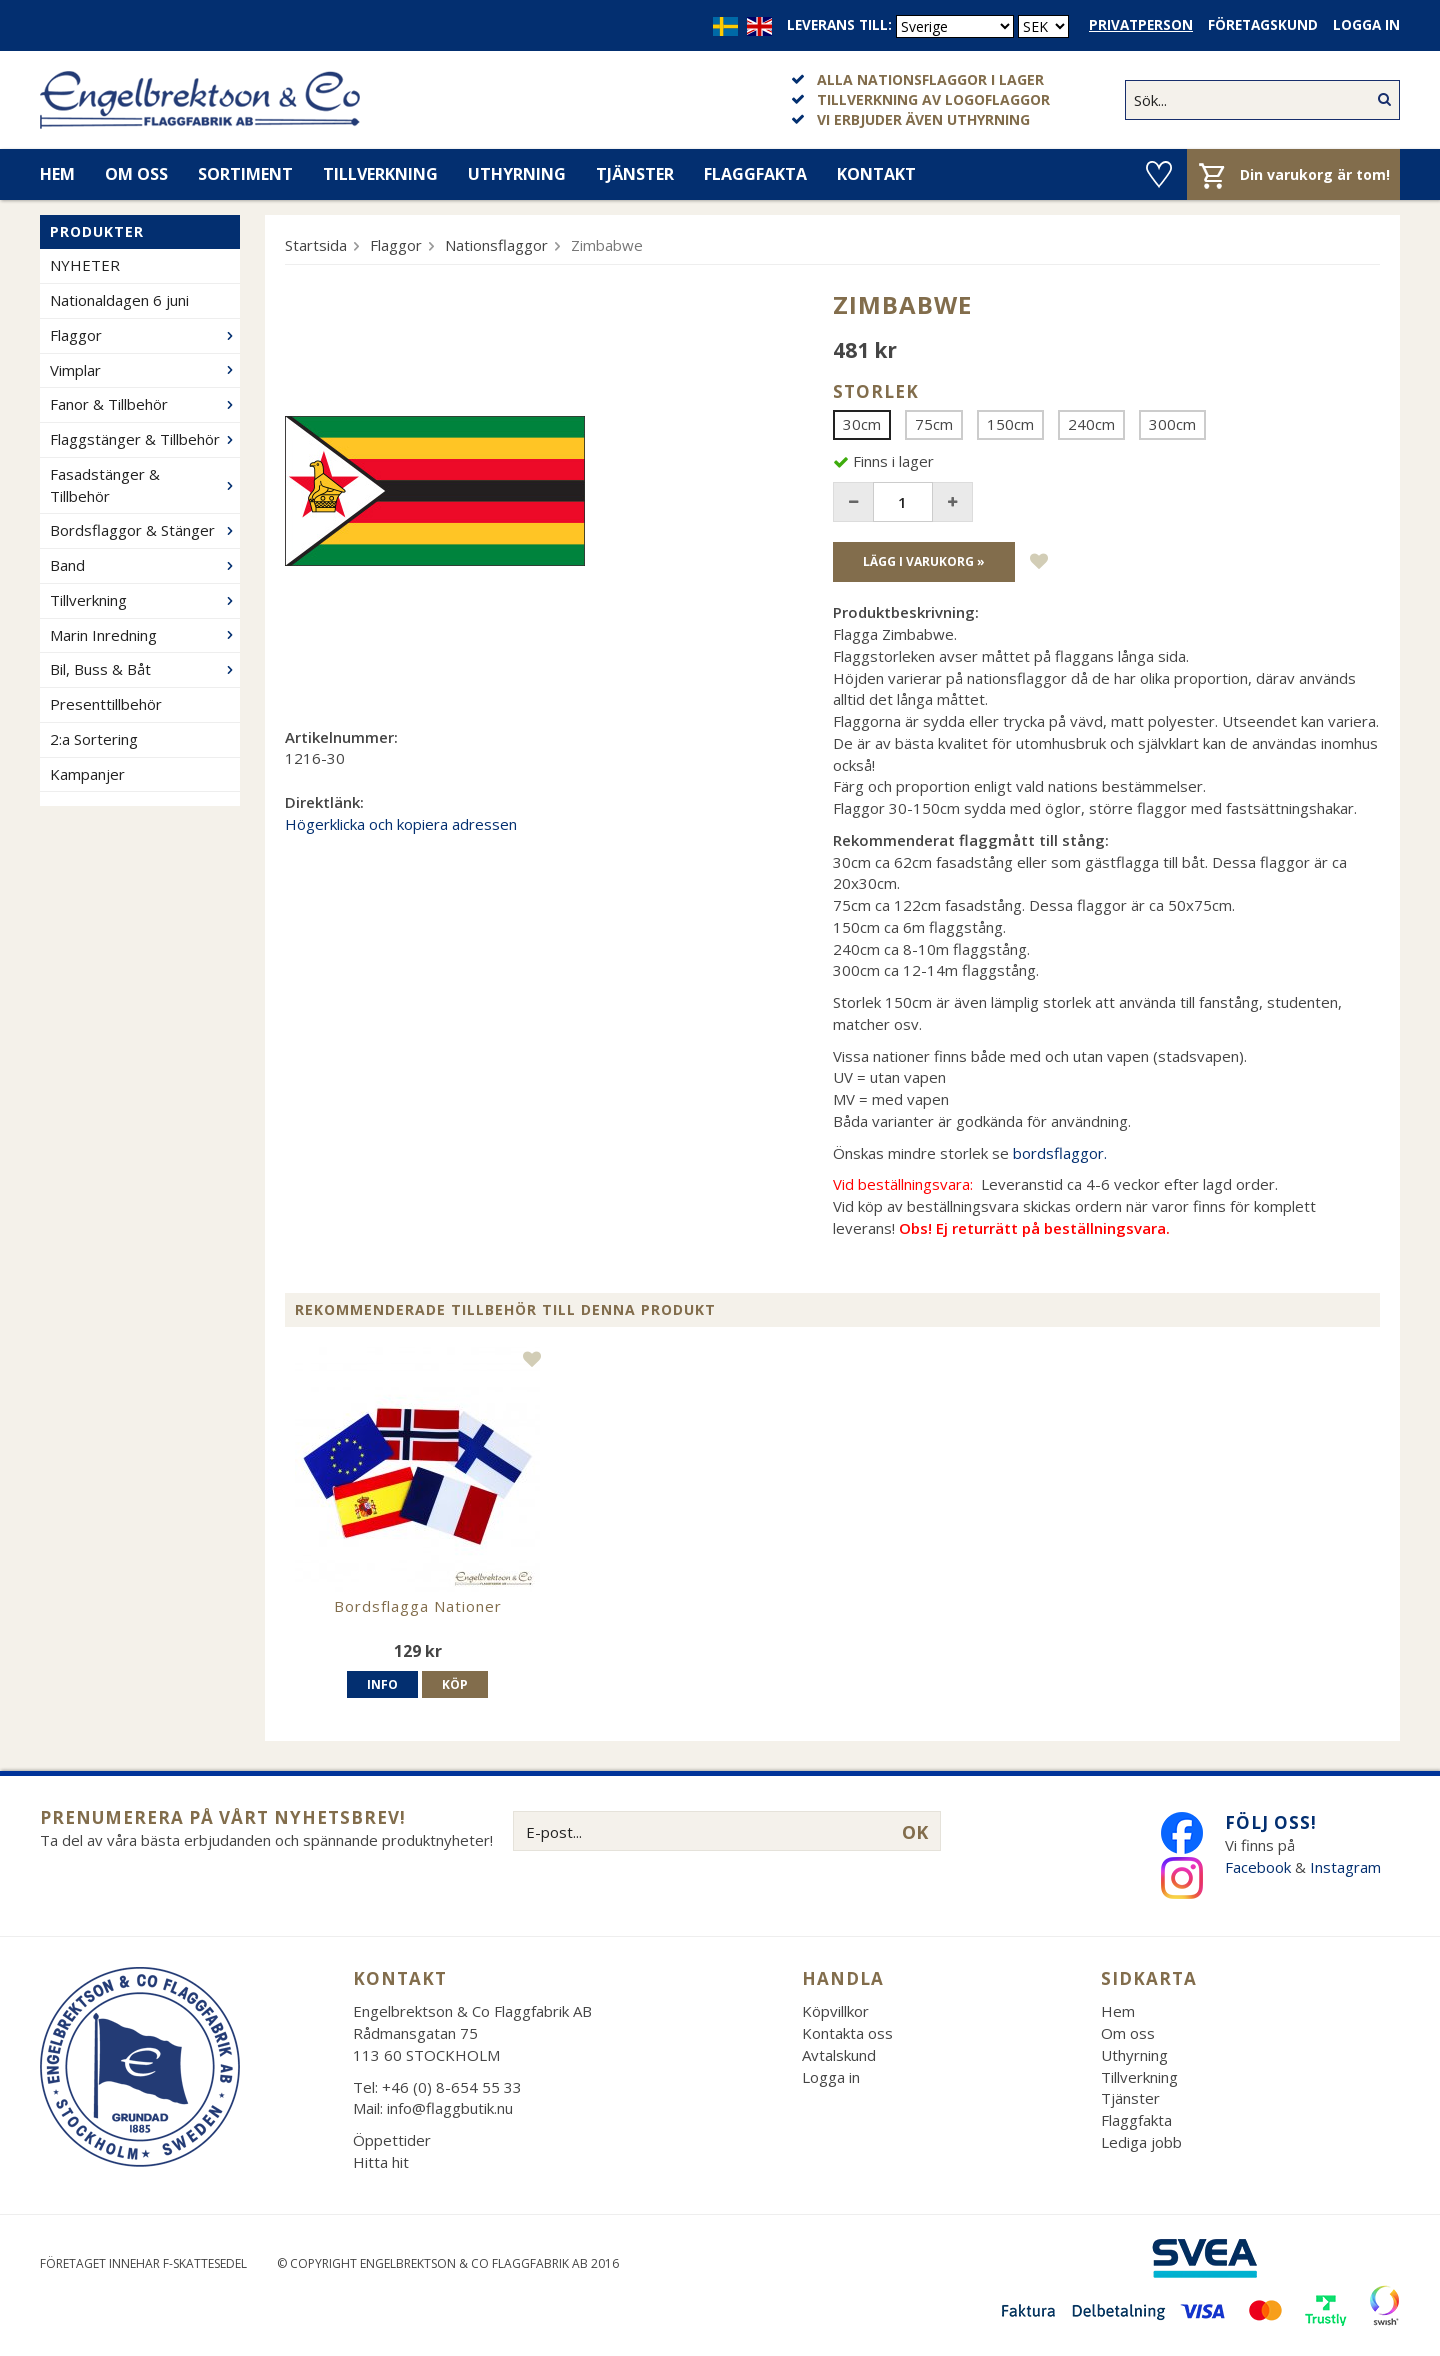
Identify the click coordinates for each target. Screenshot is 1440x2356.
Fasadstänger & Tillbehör (145, 485)
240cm (1091, 424)
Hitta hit (381, 2162)
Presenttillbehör (106, 704)
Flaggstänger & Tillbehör (145, 439)
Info (382, 1684)
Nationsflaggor (496, 245)
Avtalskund (839, 2055)
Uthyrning (517, 174)
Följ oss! (1271, 1822)
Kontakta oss (847, 2033)
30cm (862, 424)
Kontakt (876, 174)
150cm (1010, 424)
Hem (57, 174)
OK (915, 1832)
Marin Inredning (145, 635)
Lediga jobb (1141, 2142)
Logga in (1366, 25)
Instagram (1347, 1867)
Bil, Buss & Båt (145, 669)
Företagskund (1263, 25)
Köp (455, 1684)
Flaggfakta (755, 174)
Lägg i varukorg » (924, 561)
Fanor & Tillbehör (145, 404)
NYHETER (85, 265)
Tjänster (635, 174)
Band (145, 565)
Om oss (136, 174)
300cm (1172, 424)
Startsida (316, 245)
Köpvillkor (835, 2011)
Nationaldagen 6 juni (119, 300)
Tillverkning (380, 174)
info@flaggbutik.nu (450, 2108)
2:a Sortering (94, 739)
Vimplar (145, 370)
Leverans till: (839, 25)
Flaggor (145, 335)
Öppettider (392, 2140)
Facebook (1258, 1867)
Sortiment (245, 174)
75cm (934, 424)
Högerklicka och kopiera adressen (401, 824)
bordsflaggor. (1060, 1153)
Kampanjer (87, 774)
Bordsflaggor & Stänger (145, 530)
